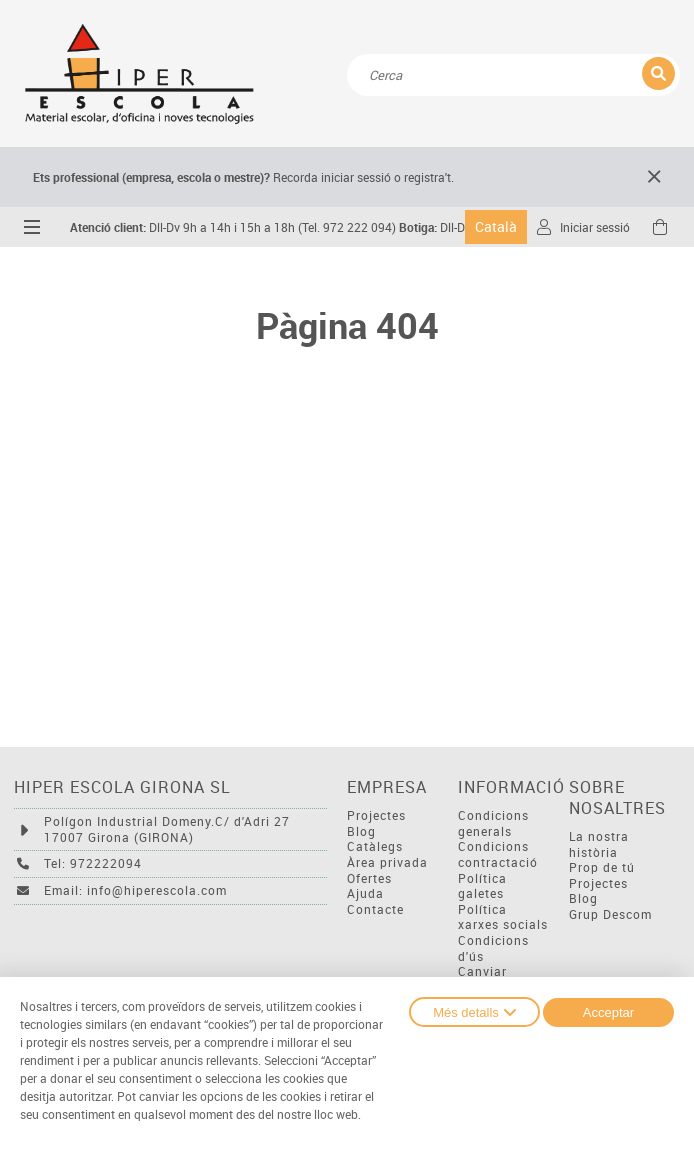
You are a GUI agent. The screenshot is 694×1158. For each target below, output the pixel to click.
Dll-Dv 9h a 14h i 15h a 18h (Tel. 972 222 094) (233, 227)
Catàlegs (375, 846)
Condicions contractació (498, 854)
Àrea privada (387, 862)
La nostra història (599, 844)
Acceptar (608, 1012)
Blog (361, 831)
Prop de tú (602, 867)
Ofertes (369, 878)
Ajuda (365, 893)
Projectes (376, 815)
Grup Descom (610, 914)
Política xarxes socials (503, 917)
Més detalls (474, 1012)
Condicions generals (493, 823)
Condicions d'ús (493, 948)
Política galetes (482, 886)
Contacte (375, 909)
